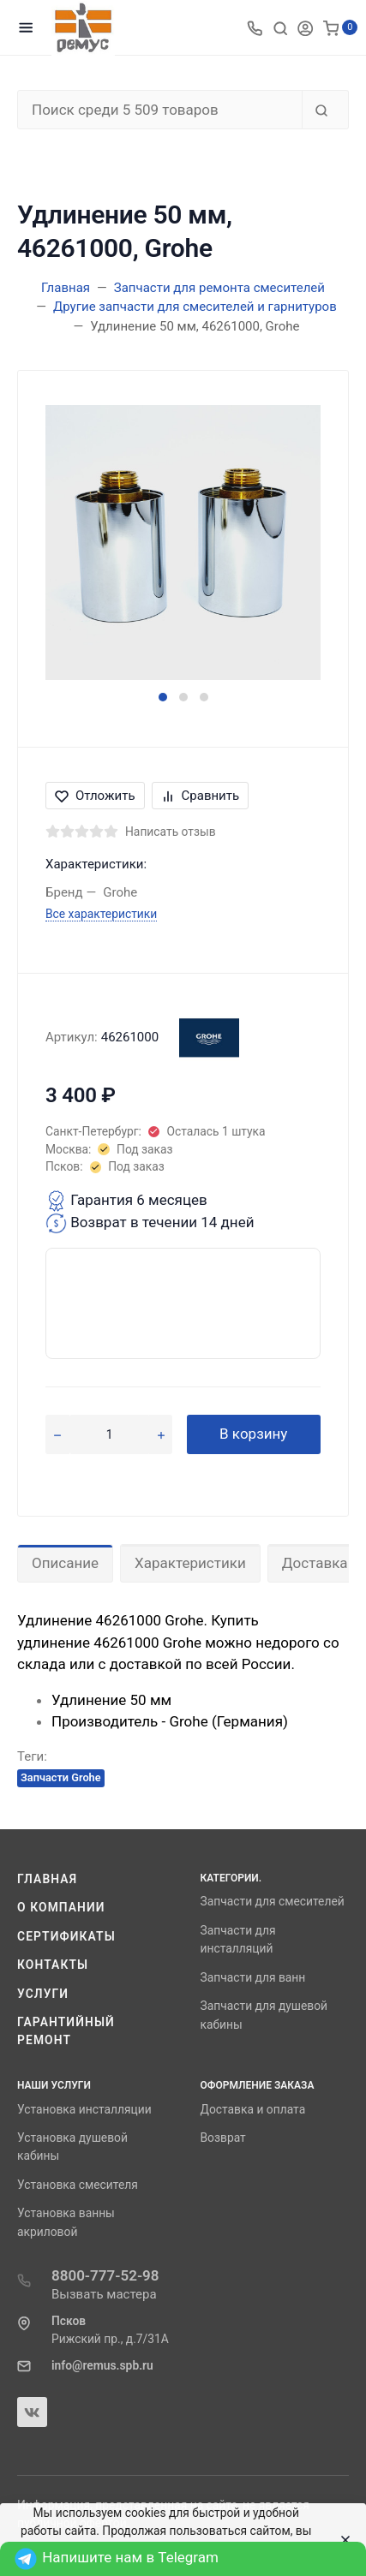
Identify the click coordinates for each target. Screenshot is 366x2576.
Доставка (315, 1562)
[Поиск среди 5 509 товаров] (160, 109)
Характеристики (190, 1562)
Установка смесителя (77, 2184)
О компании (61, 1907)
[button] (163, 697)
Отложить (95, 795)
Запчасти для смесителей (273, 1901)
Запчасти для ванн (253, 1977)
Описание (65, 1562)
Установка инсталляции (84, 2109)
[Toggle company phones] (254, 27)
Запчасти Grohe (61, 1777)
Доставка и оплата (253, 2109)
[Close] (341, 2540)
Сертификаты (66, 1936)
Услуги (43, 1994)
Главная (47, 1879)
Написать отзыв (170, 831)
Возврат (223, 2137)
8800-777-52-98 (105, 2275)
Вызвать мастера (104, 2294)
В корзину (253, 1433)
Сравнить (200, 795)
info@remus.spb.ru (102, 2365)
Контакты (52, 1964)
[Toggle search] (280, 27)
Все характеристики (101, 914)
